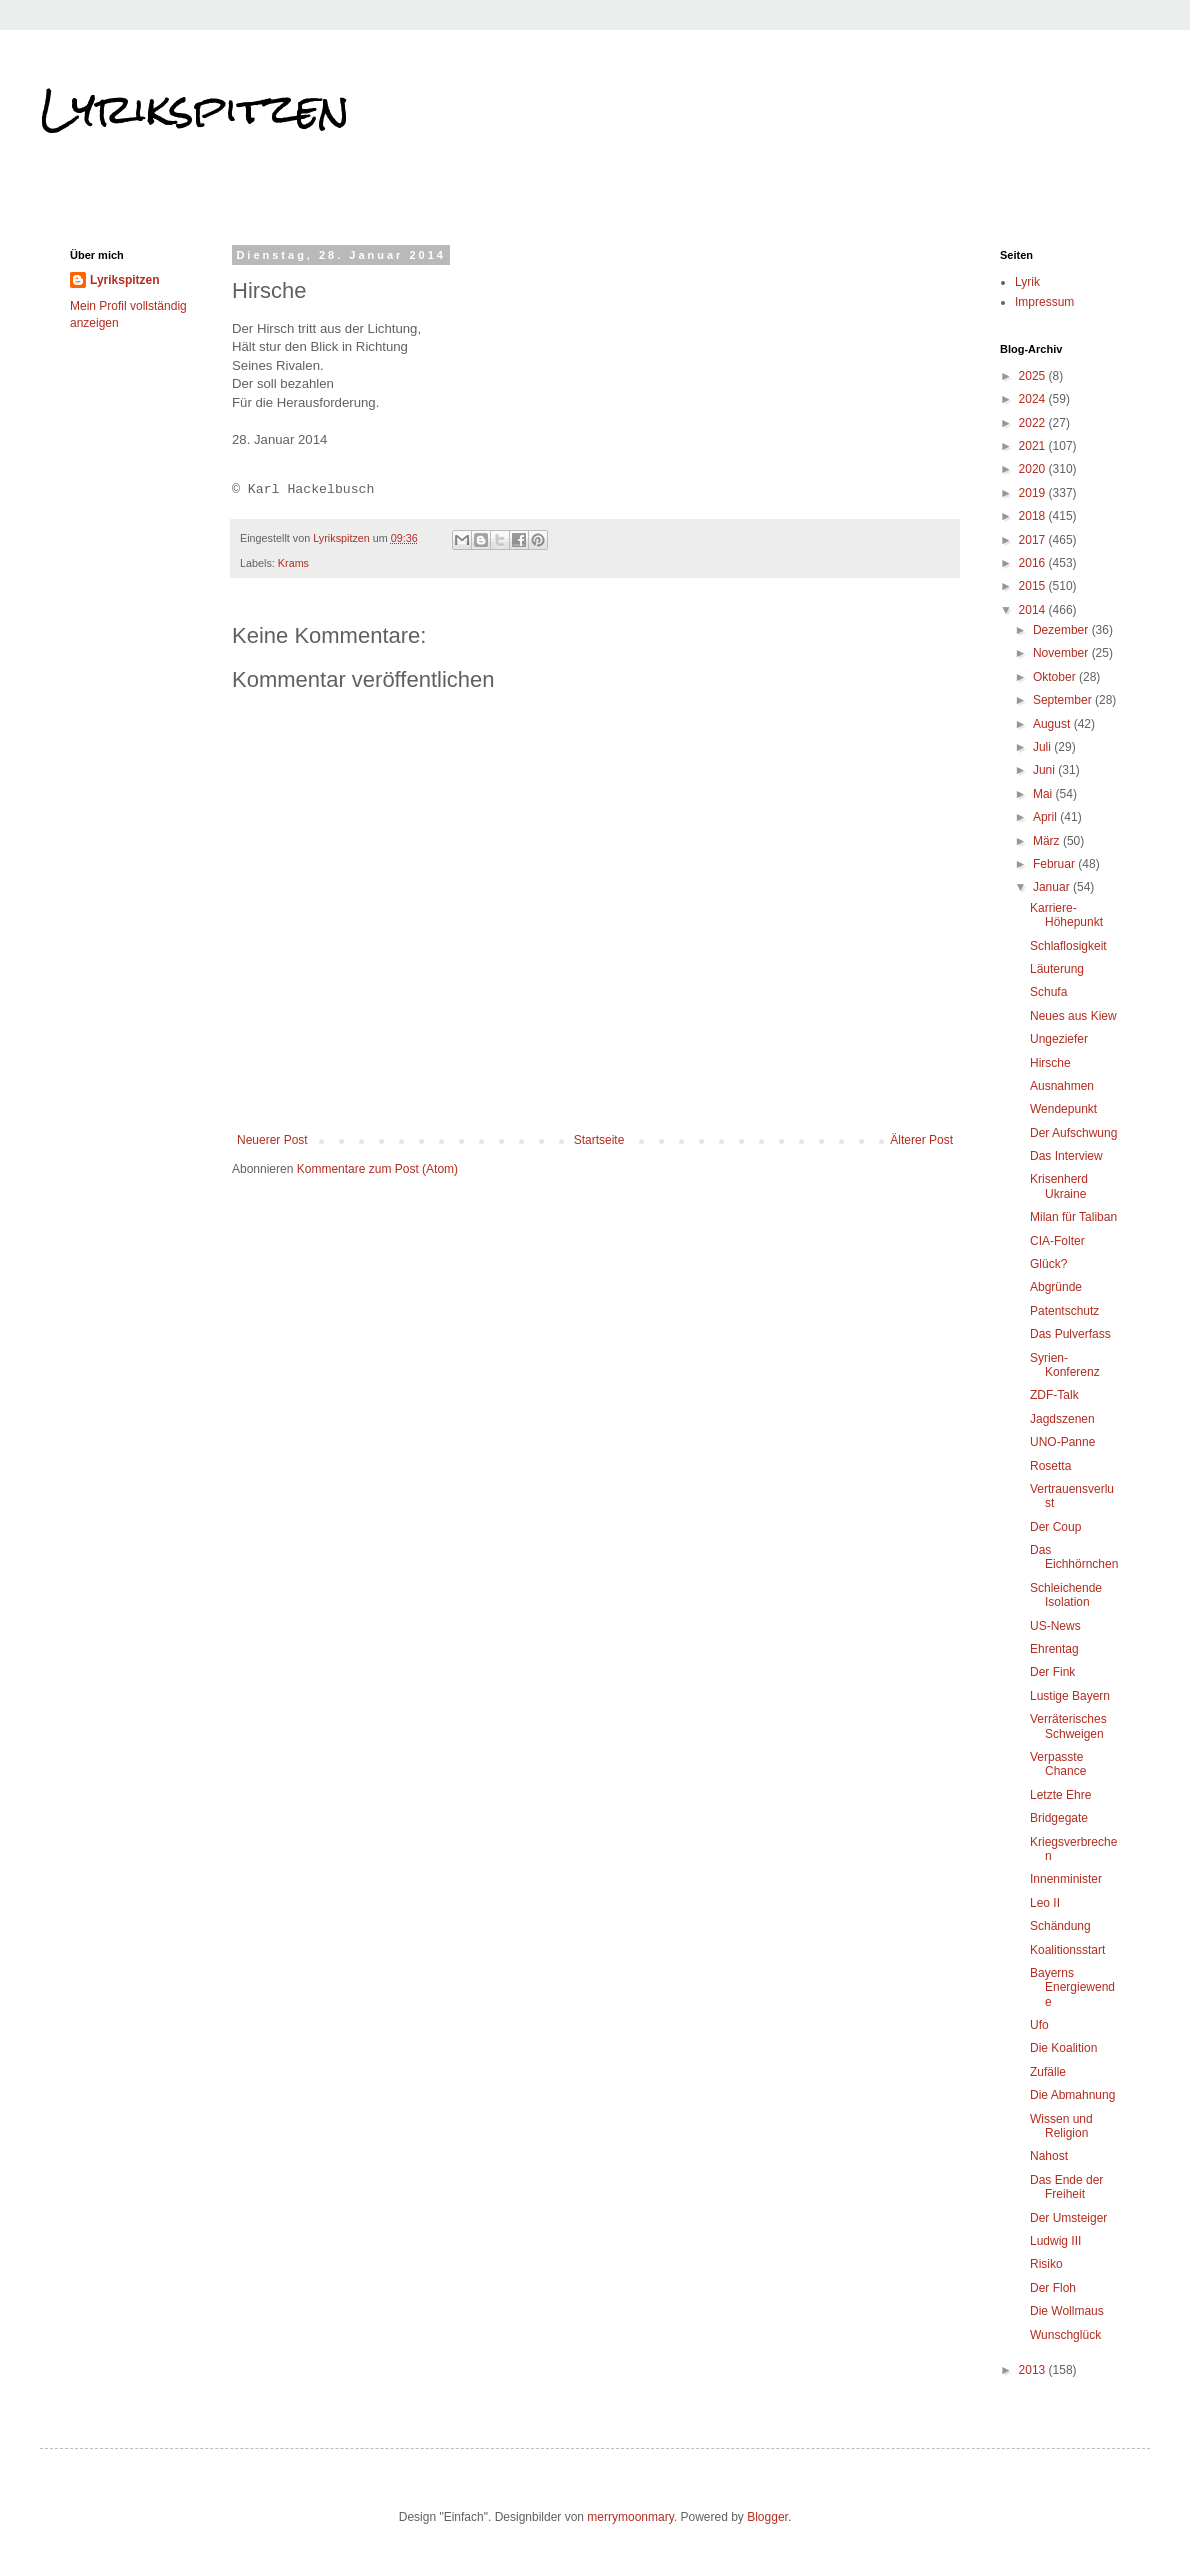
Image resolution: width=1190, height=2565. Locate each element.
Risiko (1046, 2264)
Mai (1044, 794)
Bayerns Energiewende (1072, 1987)
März (1048, 841)
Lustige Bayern (1070, 1696)
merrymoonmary (630, 2517)
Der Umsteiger (1068, 2218)
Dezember (1062, 630)
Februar (1055, 864)
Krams (293, 563)
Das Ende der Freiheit (1066, 2187)
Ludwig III (1055, 2241)
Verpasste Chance (1058, 1764)
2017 (1034, 540)
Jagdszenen (1062, 1419)
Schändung (1060, 1926)
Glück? (1048, 1264)
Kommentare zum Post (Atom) (377, 1169)
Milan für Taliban (1073, 1217)
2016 (1034, 563)
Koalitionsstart (1067, 1950)
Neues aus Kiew (1073, 1016)
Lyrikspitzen (195, 109)
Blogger (767, 2517)
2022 (1034, 423)
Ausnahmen (1062, 1086)
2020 (1034, 469)
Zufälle (1048, 2072)
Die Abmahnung (1072, 2095)
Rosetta (1050, 1466)
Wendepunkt (1063, 1109)
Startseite (599, 1140)
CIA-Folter (1057, 1241)
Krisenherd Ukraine (1059, 1186)
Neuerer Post (272, 1140)
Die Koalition (1063, 2048)
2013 (1034, 2370)
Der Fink (1052, 1672)
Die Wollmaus (1067, 2311)
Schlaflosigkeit (1068, 946)
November (1062, 653)
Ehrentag (1054, 1649)
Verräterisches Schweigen (1068, 1726)
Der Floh (1053, 2288)
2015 (1034, 586)
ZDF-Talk (1054, 1395)
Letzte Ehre (1060, 1795)
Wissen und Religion (1061, 2126)
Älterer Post (921, 1140)
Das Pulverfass (1070, 1334)
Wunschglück (1065, 2335)
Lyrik (1027, 282)
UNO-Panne (1062, 1442)
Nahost (1049, 2156)
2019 (1034, 493)
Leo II (1045, 1903)
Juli (1043, 747)
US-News (1055, 1626)
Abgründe (1056, 1287)
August (1053, 724)
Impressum (1044, 302)
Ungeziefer (1059, 1039)
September (1064, 700)
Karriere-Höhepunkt (1066, 915)
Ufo (1039, 2025)
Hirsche (1050, 1063)
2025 (1034, 376)
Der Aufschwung (1073, 1133)
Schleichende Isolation (1066, 1595)
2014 (1034, 610)
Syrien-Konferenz (1065, 1365)
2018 (1034, 516)
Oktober (1056, 677)
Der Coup (1055, 1527)
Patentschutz (1064, 1311)
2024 (1034, 399)
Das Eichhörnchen (1074, 1557)
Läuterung (1057, 969)
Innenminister (1066, 1879)
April (1046, 817)
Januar (1053, 887)
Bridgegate (1059, 1818)
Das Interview (1066, 1156)
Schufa (1048, 992)
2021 (1034, 446)
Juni (1045, 770)
